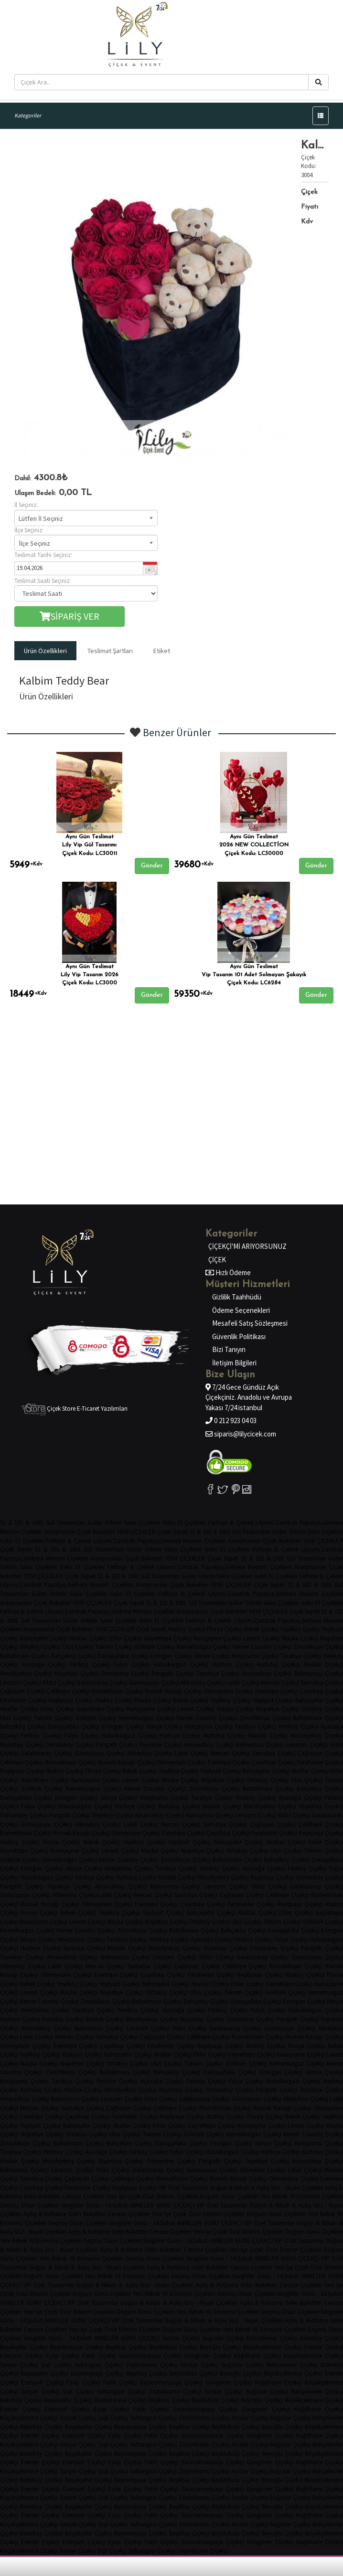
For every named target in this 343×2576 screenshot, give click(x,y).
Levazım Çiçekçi (20, 1683)
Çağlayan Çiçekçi (22, 1691)
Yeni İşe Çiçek (123, 2196)
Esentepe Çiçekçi (276, 1691)
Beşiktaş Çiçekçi (126, 2347)
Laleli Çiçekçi (242, 1683)
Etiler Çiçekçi (125, 1638)
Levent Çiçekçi (261, 1638)
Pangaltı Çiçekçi (172, 1673)
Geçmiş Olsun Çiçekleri (29, 2205)
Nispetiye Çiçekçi (278, 1709)
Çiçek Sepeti (172, 1532)
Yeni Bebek (274, 2196)
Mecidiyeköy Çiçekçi (26, 1673)
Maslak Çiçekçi (267, 1735)
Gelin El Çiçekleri (184, 1523)
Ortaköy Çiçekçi (40, 1647)
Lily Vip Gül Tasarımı (89, 845)
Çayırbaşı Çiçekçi (321, 1691)
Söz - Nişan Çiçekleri (296, 2188)
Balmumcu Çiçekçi (260, 1745)
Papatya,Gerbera (159, 1541)
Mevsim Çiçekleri (21, 1532)
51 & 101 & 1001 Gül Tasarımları (42, 1523)
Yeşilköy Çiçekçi (300, 1629)
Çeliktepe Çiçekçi (68, 1691)
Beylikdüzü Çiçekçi (173, 2347)
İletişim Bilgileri (234, 1362)
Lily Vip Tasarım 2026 (89, 975)
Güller (94, 1523)
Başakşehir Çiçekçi (24, 2347)
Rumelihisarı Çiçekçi (117, 1691)
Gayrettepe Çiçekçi (168, 1638)
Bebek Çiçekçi (261, 1629)
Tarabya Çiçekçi (300, 1656)
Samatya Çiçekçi (274, 1753)
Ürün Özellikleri (45, 650)
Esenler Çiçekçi (20, 2409)
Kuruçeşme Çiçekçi (217, 1638)
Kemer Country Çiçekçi (262, 1647)
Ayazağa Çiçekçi (44, 1664)
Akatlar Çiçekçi (88, 1638)
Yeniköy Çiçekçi (298, 1726)
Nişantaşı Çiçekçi (76, 1673)
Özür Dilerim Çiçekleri (170, 2196)
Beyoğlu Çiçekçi (220, 2347)
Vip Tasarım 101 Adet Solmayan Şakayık (254, 975)
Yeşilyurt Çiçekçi (273, 1700)
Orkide (113, 1523)
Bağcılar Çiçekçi (223, 2338)
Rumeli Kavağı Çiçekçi (173, 1691)
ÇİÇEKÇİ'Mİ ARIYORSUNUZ (247, 1246)
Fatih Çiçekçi (99, 2356)
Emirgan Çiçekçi (171, 1656)
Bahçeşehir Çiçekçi (44, 1638)
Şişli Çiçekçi (56, 2365)
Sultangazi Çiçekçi (99, 2365)
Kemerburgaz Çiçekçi (204, 1647)
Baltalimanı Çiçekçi (24, 1656)
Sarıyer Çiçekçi (19, 2365)
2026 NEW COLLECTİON (254, 845)
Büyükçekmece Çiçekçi (272, 2347)
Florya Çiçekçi (225, 1629)
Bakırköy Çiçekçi (21, 2400)
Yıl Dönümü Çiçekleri (55, 2241)
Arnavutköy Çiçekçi (267, 1673)
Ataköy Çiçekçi (186, 1629)
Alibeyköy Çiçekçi (203, 1683)
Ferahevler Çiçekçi (23, 1700)
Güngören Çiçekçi (207, 2356)
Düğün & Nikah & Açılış (240, 2188)
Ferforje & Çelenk (230, 1523)
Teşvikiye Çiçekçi (217, 1673)
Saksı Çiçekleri (142, 1523)
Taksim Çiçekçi (114, 1647)
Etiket (161, 650)
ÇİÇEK (217, 1259)
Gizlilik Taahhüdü (236, 1296)
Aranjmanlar (60, 1532)
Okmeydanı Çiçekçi (229, 1691)
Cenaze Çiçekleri (83, 2196)
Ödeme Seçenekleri (241, 1310)
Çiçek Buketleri (96, 1532)
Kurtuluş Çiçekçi (278, 1664)
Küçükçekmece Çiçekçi (29, 2418)
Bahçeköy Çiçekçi (73, 1656)
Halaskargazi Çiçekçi (181, 1664)
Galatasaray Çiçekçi (102, 1683)
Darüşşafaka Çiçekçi (123, 1656)
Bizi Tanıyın (229, 1349)
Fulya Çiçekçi (132, 1664)
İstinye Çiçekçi (212, 1656)
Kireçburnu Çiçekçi (255, 1656)
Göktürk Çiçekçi (155, 1647)
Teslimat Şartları (110, 650)
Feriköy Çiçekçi (90, 1664)
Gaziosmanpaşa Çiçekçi (150, 2356)
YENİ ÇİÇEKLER (136, 1532)
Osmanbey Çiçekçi (125, 1673)
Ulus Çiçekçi (78, 1647)
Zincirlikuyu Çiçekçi (264, 1718)
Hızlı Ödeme (232, 1272)
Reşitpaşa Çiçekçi (70, 1700)
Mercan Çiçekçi (280, 1683)
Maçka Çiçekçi (300, 1638)
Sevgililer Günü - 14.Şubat (94, 2205)
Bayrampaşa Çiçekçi (76, 2347)
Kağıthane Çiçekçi (257, 2356)
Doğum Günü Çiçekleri (229, 2196)
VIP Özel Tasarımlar (183, 2188)
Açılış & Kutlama (44, 2214)
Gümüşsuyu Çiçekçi (154, 1683)
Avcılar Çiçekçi (181, 2338)
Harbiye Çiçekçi (233, 1664)
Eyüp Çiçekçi (63, 2356)
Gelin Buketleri (42, 2196)
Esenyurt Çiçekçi (21, 2356)
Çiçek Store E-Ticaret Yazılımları (74, 1408)
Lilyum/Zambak (276, 1523)
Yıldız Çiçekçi (59, 1683)
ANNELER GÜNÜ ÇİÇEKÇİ (161, 2205)
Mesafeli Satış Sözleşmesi (250, 1323)
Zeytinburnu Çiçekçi (152, 2365)
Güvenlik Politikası (239, 1336)
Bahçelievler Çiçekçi (272, 2338)
